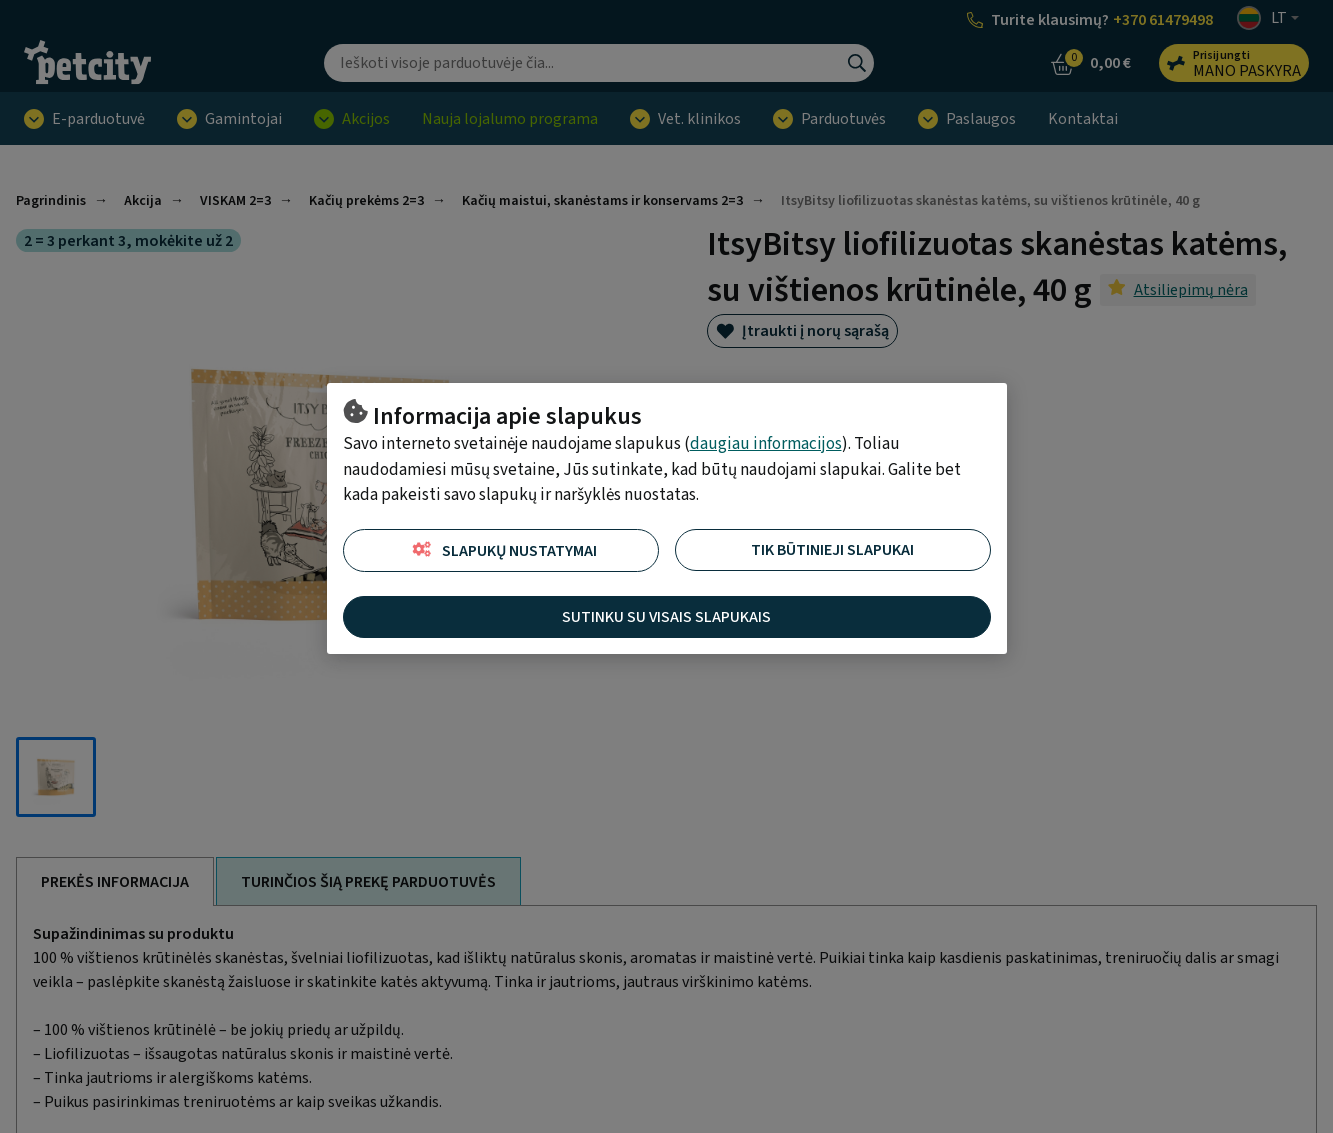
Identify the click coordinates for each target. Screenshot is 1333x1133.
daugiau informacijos (766, 444)
